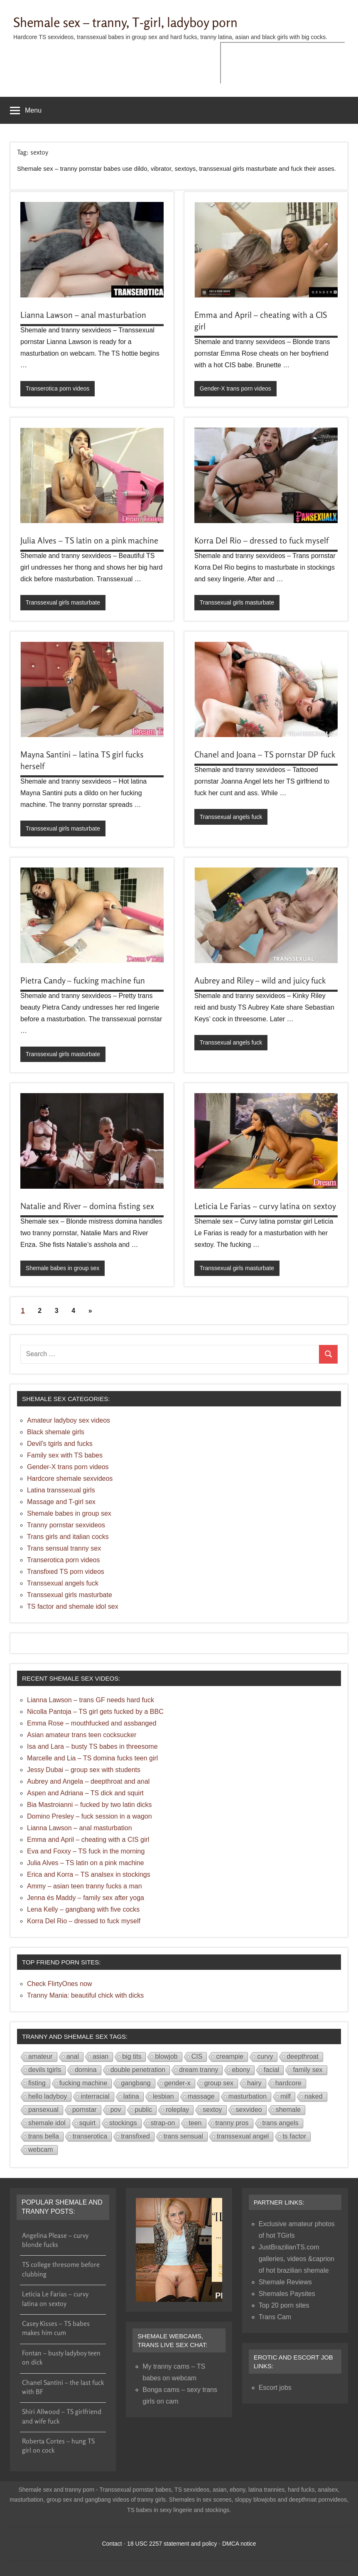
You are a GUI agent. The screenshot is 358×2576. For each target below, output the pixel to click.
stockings (123, 2122)
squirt (87, 2122)
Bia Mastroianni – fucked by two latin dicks (89, 1804)
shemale (288, 2109)
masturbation (247, 2096)
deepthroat (303, 2056)
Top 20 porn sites (284, 2305)
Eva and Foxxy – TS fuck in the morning (86, 1851)
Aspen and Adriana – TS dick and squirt (85, 1793)
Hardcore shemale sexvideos (70, 1478)
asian (100, 2056)
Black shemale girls (55, 1431)
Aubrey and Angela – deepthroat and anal (88, 1781)
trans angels (280, 2122)
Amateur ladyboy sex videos (68, 1420)
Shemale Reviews (285, 2282)
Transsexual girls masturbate (63, 602)
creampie (229, 2056)
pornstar (84, 2109)
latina (131, 2096)
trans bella (43, 2136)
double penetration (138, 2069)
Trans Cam (275, 2316)
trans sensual (183, 2136)
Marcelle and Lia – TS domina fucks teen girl (92, 1758)
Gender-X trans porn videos (235, 388)
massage (201, 2096)
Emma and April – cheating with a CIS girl (88, 1839)
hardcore (288, 2083)
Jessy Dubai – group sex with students (83, 1769)
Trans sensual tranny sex (64, 1548)
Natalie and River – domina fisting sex (87, 1206)
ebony (241, 2069)
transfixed (135, 2136)
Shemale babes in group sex (62, 1268)
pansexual (43, 2109)
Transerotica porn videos (58, 388)
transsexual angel (243, 2136)
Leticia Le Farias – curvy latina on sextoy (265, 1206)
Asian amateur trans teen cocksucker (81, 1734)
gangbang (135, 2083)
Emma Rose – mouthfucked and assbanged (91, 1723)
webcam (40, 2149)
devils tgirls (44, 2069)
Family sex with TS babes (65, 1455)
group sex (218, 2083)
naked (313, 2096)
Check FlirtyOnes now (59, 1983)
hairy (254, 2083)
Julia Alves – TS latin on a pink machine (89, 540)
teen (195, 2122)
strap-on (163, 2122)
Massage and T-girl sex (61, 1501)
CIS (197, 2056)
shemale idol (47, 2122)
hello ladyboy (47, 2096)
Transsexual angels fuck (231, 817)
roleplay (177, 2109)
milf (285, 2096)
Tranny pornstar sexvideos (66, 1525)
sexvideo (249, 2109)
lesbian (163, 2096)
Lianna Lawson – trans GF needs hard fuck (90, 1699)
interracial (95, 2096)
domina (85, 2069)
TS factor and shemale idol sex (72, 1606)
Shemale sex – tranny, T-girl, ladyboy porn (130, 22)
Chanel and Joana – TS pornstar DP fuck (264, 754)
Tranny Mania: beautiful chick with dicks (85, 1995)
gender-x (177, 2083)
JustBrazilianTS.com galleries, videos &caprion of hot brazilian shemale (296, 2259)
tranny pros (232, 2122)
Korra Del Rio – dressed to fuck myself (261, 540)
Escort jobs (275, 2387)
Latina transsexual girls (61, 1490)
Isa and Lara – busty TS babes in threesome (92, 1746)
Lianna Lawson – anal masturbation (83, 315)
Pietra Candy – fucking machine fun (82, 980)
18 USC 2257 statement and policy (172, 2543)
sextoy (212, 2109)
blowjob (166, 2056)
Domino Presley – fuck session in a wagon (89, 1816)
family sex (307, 2069)
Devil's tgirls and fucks (60, 1443)
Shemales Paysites (287, 2293)
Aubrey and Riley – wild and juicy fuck (260, 980)
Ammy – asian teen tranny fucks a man (84, 1886)
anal (72, 2056)
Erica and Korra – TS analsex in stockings (88, 1874)
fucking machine (83, 2083)
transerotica (90, 2136)
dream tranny (198, 2069)
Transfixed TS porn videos (65, 1571)
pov (115, 2109)
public (143, 2109)
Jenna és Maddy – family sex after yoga (85, 1897)
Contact (112, 2543)
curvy (265, 2056)
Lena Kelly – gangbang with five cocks (83, 1909)
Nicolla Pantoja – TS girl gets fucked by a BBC (95, 1711)
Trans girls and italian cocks (68, 1536)
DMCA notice (239, 2543)
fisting (37, 2083)
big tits (131, 2056)
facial (271, 2069)
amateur (40, 2056)
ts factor (294, 2136)
